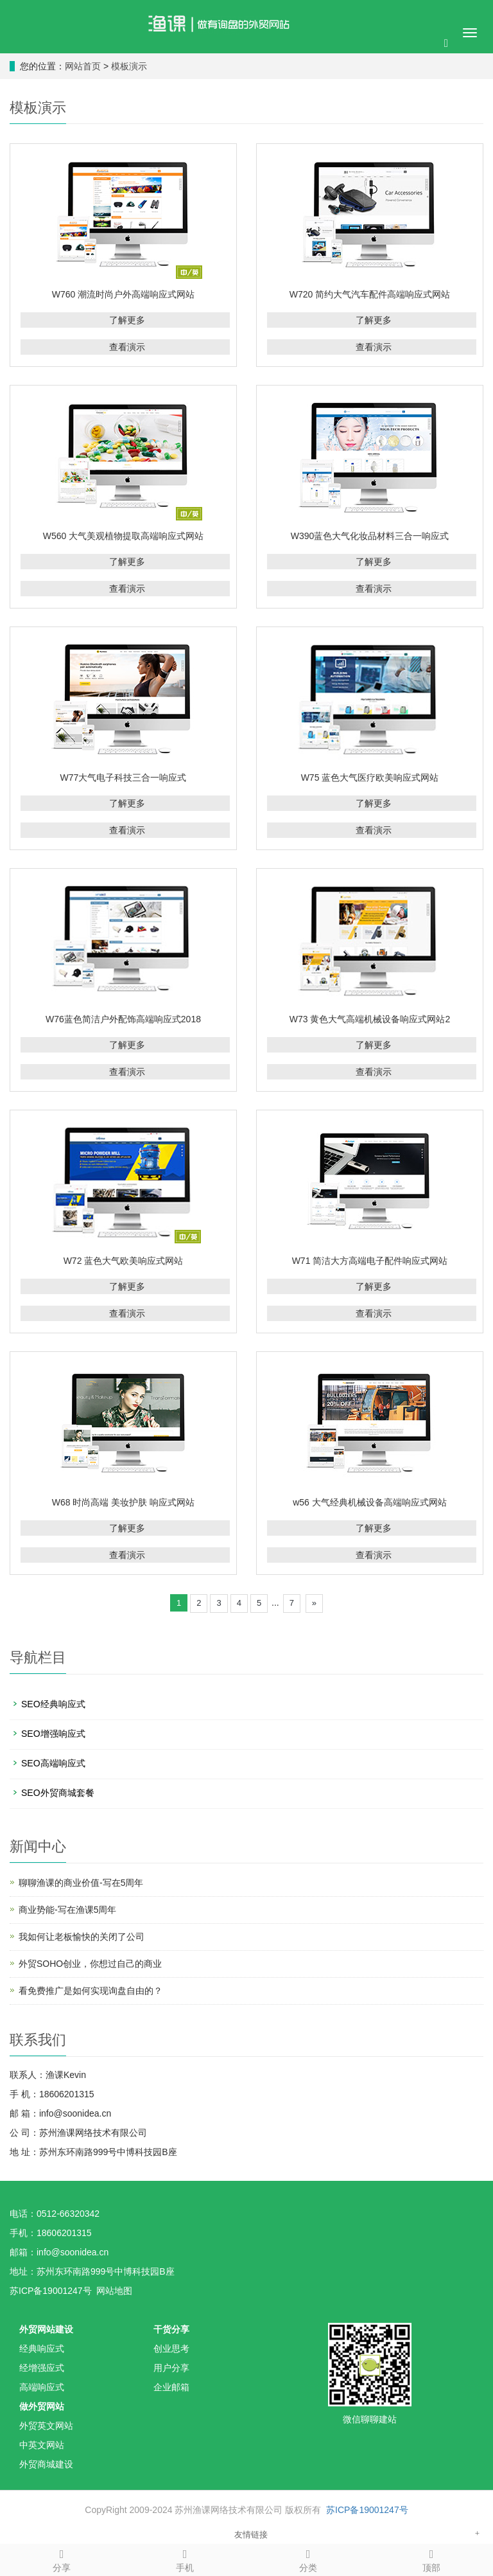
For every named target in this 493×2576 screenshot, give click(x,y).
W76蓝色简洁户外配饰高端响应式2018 (123, 1019)
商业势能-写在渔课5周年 (67, 1910)
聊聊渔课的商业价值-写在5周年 (81, 1883)
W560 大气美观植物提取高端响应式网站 (123, 536)
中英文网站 (41, 2445)
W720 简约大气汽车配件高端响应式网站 (370, 294)
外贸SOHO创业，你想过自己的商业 (90, 1964)
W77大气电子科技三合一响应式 (123, 777)
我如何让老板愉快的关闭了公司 (81, 1937)
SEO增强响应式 (53, 1733)
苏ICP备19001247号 (367, 2510)
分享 (61, 2559)
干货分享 (171, 2329)
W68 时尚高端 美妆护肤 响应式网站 (123, 1502)
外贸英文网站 (46, 2426)
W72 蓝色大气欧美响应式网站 (124, 1261)
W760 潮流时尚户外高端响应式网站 (123, 294)
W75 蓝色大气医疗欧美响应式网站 (370, 777)
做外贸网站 (41, 2406)
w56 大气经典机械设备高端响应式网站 (370, 1502)
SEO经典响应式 (53, 1704)
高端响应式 (41, 2387)
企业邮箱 (171, 2387)
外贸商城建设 (46, 2464)
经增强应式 (41, 2368)
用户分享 (171, 2368)
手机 (184, 2559)
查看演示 (127, 347)
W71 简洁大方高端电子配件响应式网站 (370, 1261)
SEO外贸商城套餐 (57, 1793)
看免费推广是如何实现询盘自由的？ (90, 1990)
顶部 (431, 2559)
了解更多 (127, 320)
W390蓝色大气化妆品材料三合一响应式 (370, 536)
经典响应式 (41, 2348)
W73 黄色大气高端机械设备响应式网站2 (370, 1019)
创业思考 (171, 2348)
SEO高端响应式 (53, 1763)
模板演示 (129, 66)
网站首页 (83, 66)
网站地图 (114, 2291)
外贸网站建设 (46, 2329)
